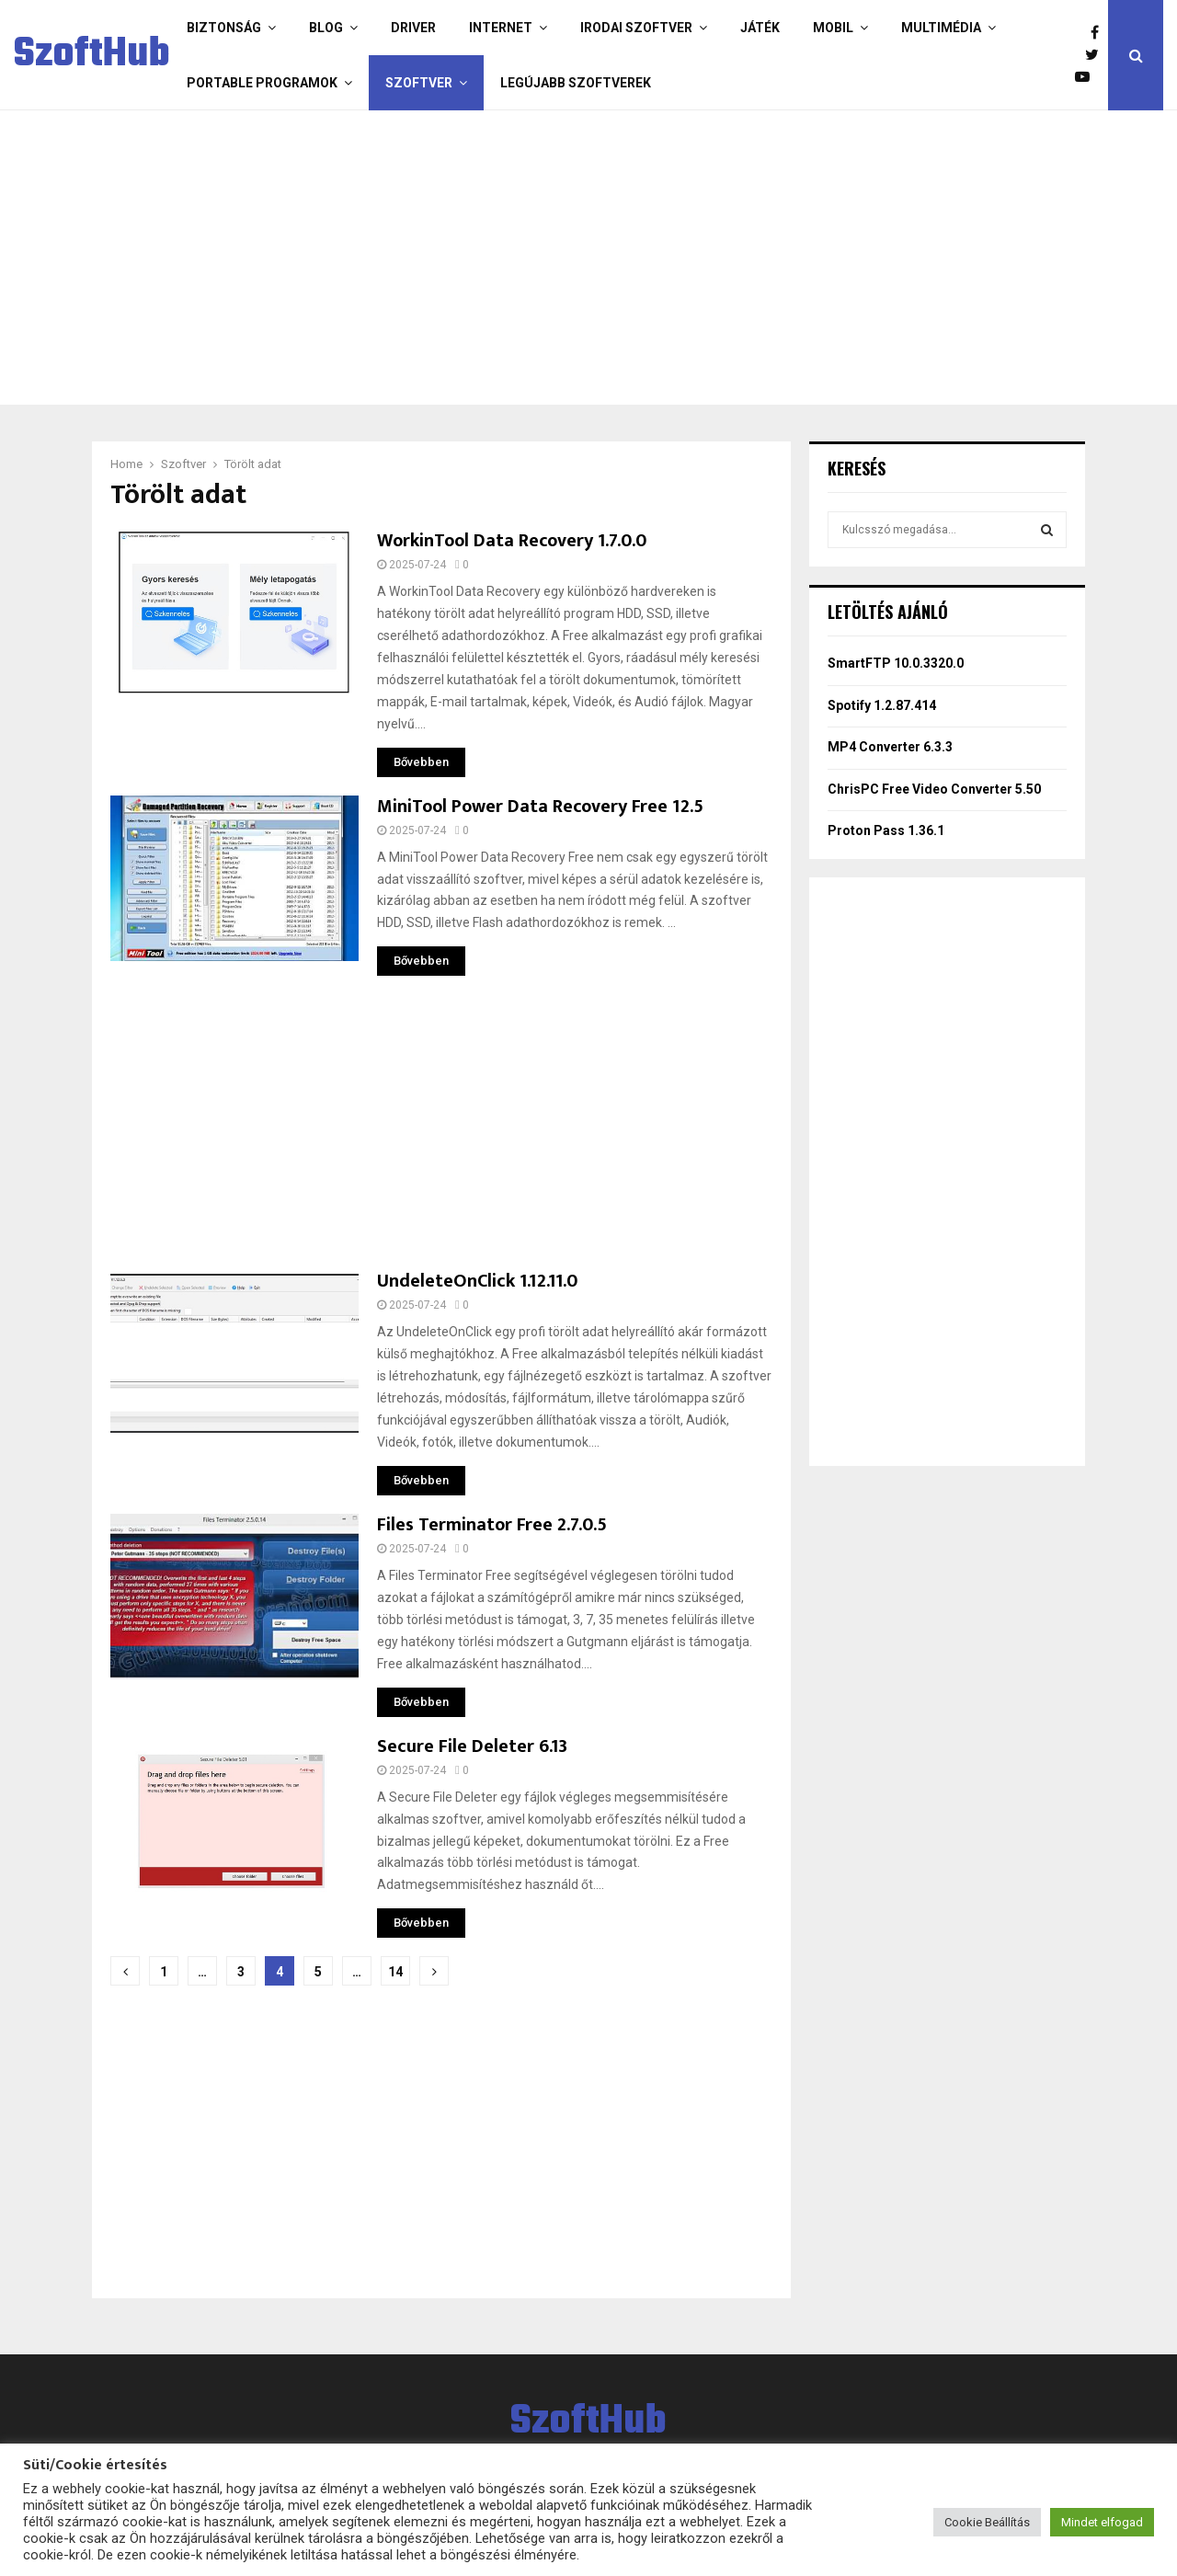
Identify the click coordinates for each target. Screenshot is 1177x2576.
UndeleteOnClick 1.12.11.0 (477, 1281)
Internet (500, 27)
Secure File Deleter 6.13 (472, 1746)
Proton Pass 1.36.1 (886, 830)
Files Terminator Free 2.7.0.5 (492, 1524)
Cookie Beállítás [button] (987, 2522)
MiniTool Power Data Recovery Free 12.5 (540, 806)
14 (395, 1971)
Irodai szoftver (636, 27)
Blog (326, 27)
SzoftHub (92, 55)
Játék (760, 27)
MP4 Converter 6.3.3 (890, 746)
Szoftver (418, 82)
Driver (413, 27)
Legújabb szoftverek (575, 82)
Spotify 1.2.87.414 (882, 705)
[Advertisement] (584, 257)
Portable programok (262, 82)
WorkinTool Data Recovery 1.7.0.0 (511, 540)
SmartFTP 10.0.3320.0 (896, 663)
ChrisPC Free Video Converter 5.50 (934, 789)
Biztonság (224, 27)
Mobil (833, 27)
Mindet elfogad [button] (1102, 2522)
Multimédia (941, 27)
